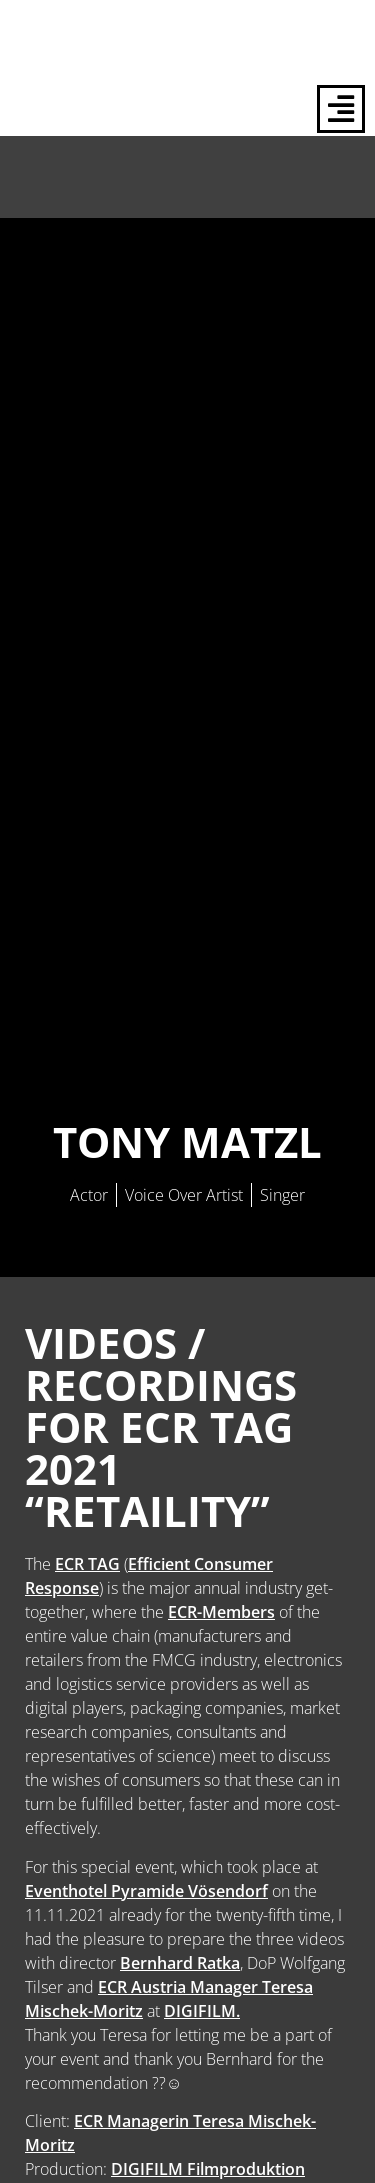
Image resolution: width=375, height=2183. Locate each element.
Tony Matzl (187, 1141)
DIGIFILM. (202, 2011)
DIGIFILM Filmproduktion (208, 2169)
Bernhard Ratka (180, 1963)
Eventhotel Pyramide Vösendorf (146, 1891)
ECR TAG (87, 1564)
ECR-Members (221, 1612)
